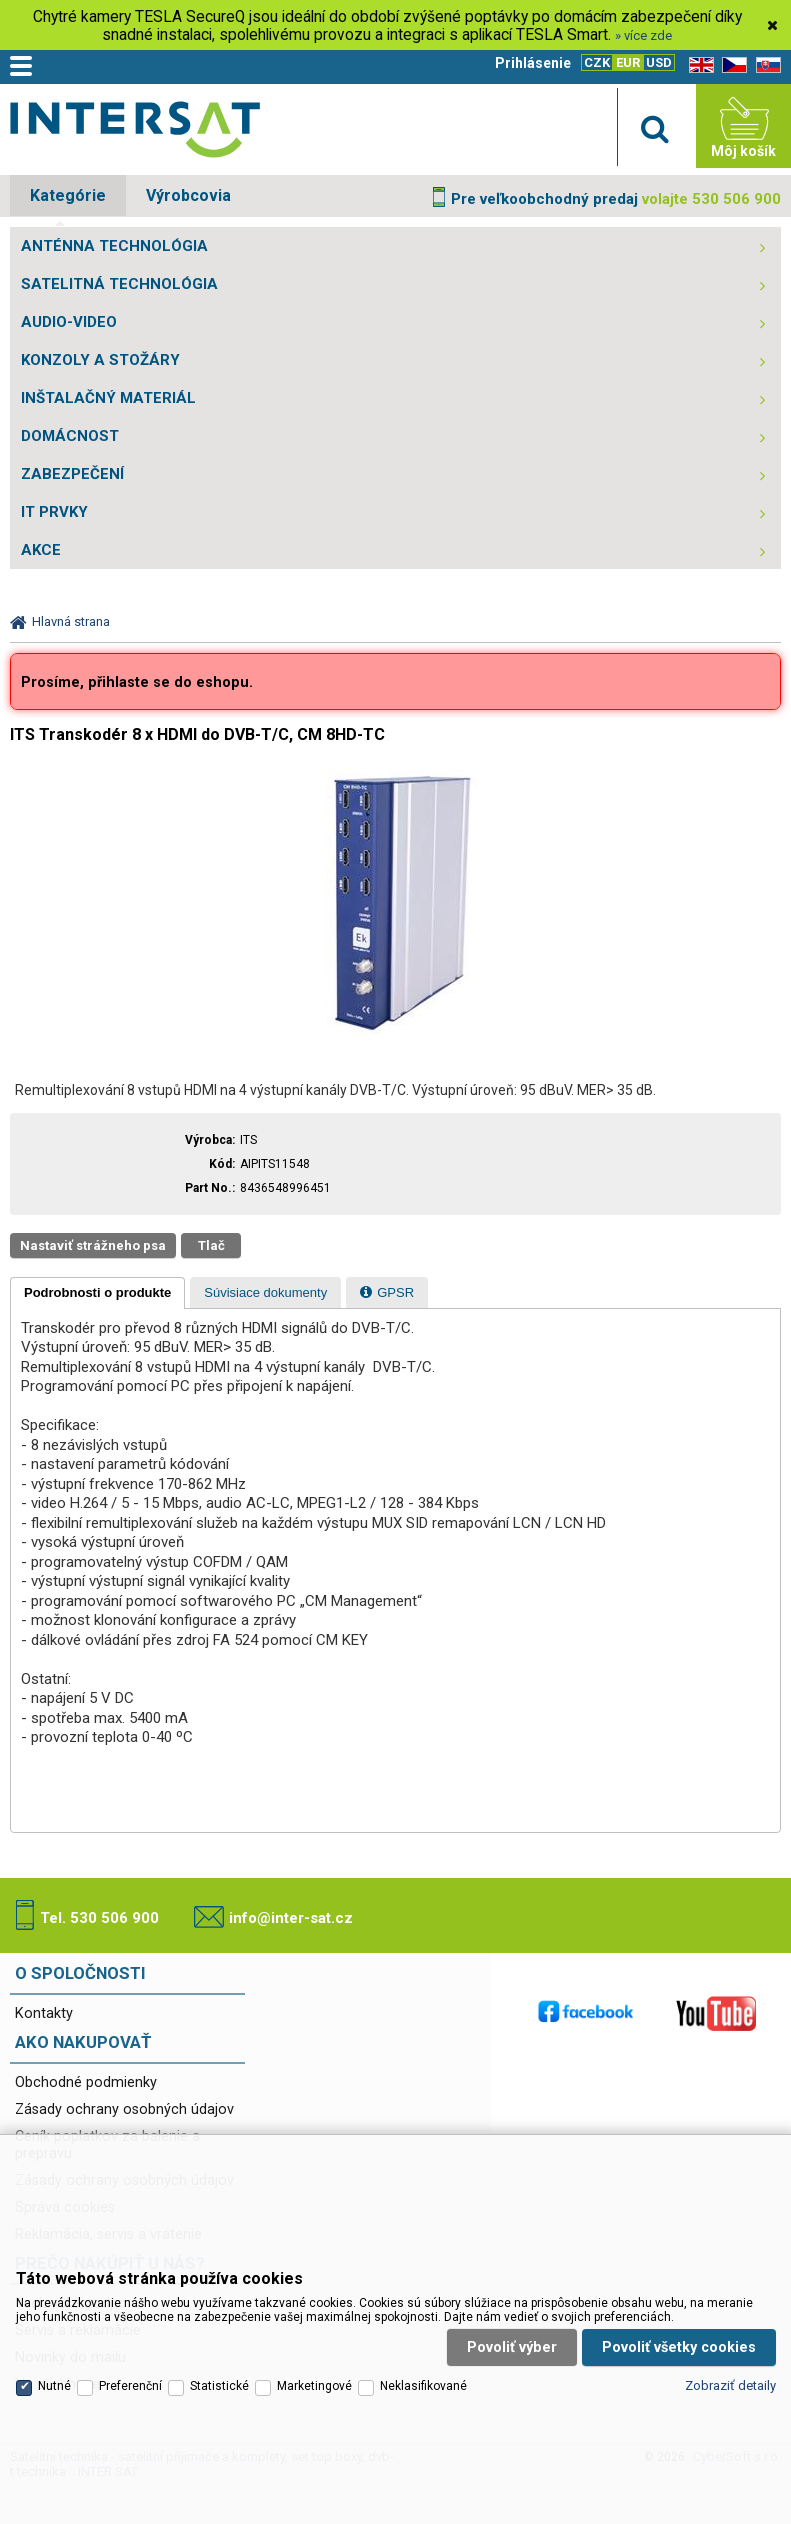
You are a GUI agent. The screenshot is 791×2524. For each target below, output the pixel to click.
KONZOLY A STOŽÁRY (100, 360)
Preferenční (130, 2370)
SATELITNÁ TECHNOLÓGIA (119, 284)
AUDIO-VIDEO (69, 322)
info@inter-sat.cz (291, 1918)
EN (698, 65)
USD (659, 62)
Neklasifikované (423, 2370)
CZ (731, 65)
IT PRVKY (54, 512)
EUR (628, 62)
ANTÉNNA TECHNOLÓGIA (114, 246)
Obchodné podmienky (86, 2082)
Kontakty (44, 2013)
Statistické (219, 2370)
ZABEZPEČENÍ (72, 474)
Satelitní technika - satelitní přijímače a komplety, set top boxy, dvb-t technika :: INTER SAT (135, 131)
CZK (597, 62)
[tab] (97, 1293)
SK (765, 65)
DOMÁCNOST (70, 436)
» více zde (643, 35)
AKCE (41, 550)
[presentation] (97, 1293)
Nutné (54, 2370)
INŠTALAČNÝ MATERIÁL (108, 398)
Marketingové (314, 2370)
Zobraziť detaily (730, 2370)
